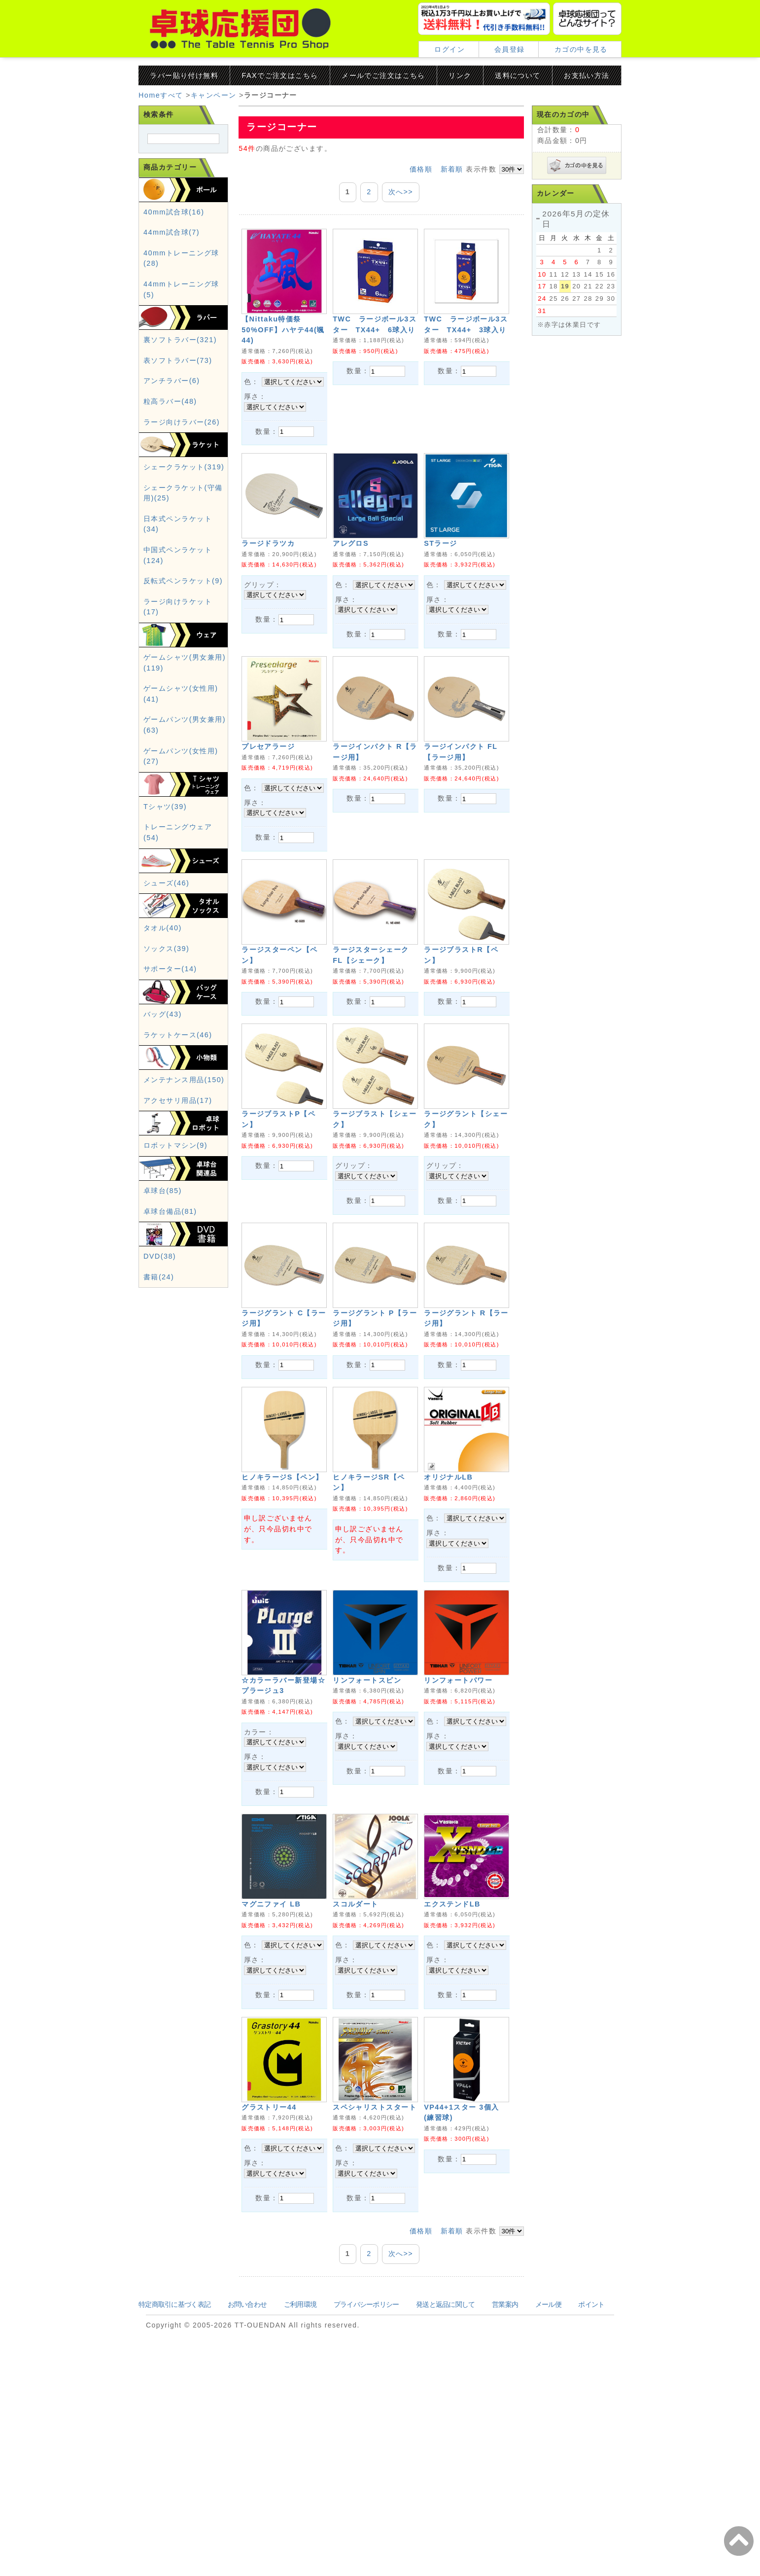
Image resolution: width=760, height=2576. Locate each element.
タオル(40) (162, 954)
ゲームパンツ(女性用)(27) (180, 783)
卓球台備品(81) (170, 1238)
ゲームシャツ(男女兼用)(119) (184, 689)
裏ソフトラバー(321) (180, 366)
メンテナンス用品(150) (183, 1106)
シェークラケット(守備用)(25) (183, 519)
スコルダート (356, 2081)
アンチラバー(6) (171, 407)
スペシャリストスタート (374, 2306)
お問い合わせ (247, 2526)
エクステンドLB (452, 2081)
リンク (460, 75)
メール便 (548, 2526)
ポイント (591, 2526)
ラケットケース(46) (177, 1061)
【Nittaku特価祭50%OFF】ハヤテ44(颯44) (283, 329)
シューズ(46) (166, 910)
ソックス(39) (166, 975)
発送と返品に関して (445, 2526)
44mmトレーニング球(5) (181, 316)
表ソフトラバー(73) (177, 387)
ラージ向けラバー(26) (181, 449)
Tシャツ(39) (165, 833)
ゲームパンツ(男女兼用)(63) (184, 751)
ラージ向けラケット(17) (177, 633)
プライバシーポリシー (366, 2526)
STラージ (440, 565)
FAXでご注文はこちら (280, 75)
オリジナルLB (448, 1610)
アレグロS (351, 565)
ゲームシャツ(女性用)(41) (180, 720)
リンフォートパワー (458, 1835)
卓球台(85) (162, 1217)
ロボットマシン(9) (175, 1172)
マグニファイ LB (271, 2081)
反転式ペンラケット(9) (183, 607)
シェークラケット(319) (183, 493)
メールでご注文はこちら (383, 75)
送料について (518, 75)
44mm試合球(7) (171, 259)
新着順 (452, 169)
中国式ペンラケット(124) (177, 581)
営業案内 (505, 2526)
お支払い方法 (587, 75)
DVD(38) (159, 1283)
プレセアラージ (268, 791)
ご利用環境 (300, 2526)
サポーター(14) (170, 995)
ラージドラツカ (268, 565)
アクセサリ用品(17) (177, 1127)
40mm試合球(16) (173, 239)
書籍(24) (158, 1303)
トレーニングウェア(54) (177, 858)
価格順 (421, 169)
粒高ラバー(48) (170, 428)
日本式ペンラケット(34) (177, 550)
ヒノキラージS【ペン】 (282, 1610)
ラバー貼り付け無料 (184, 75)
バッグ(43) (162, 1041)
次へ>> (401, 192)
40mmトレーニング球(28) (181, 285)
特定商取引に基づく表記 (174, 2526)
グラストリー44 (269, 2306)
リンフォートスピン (367, 1835)
